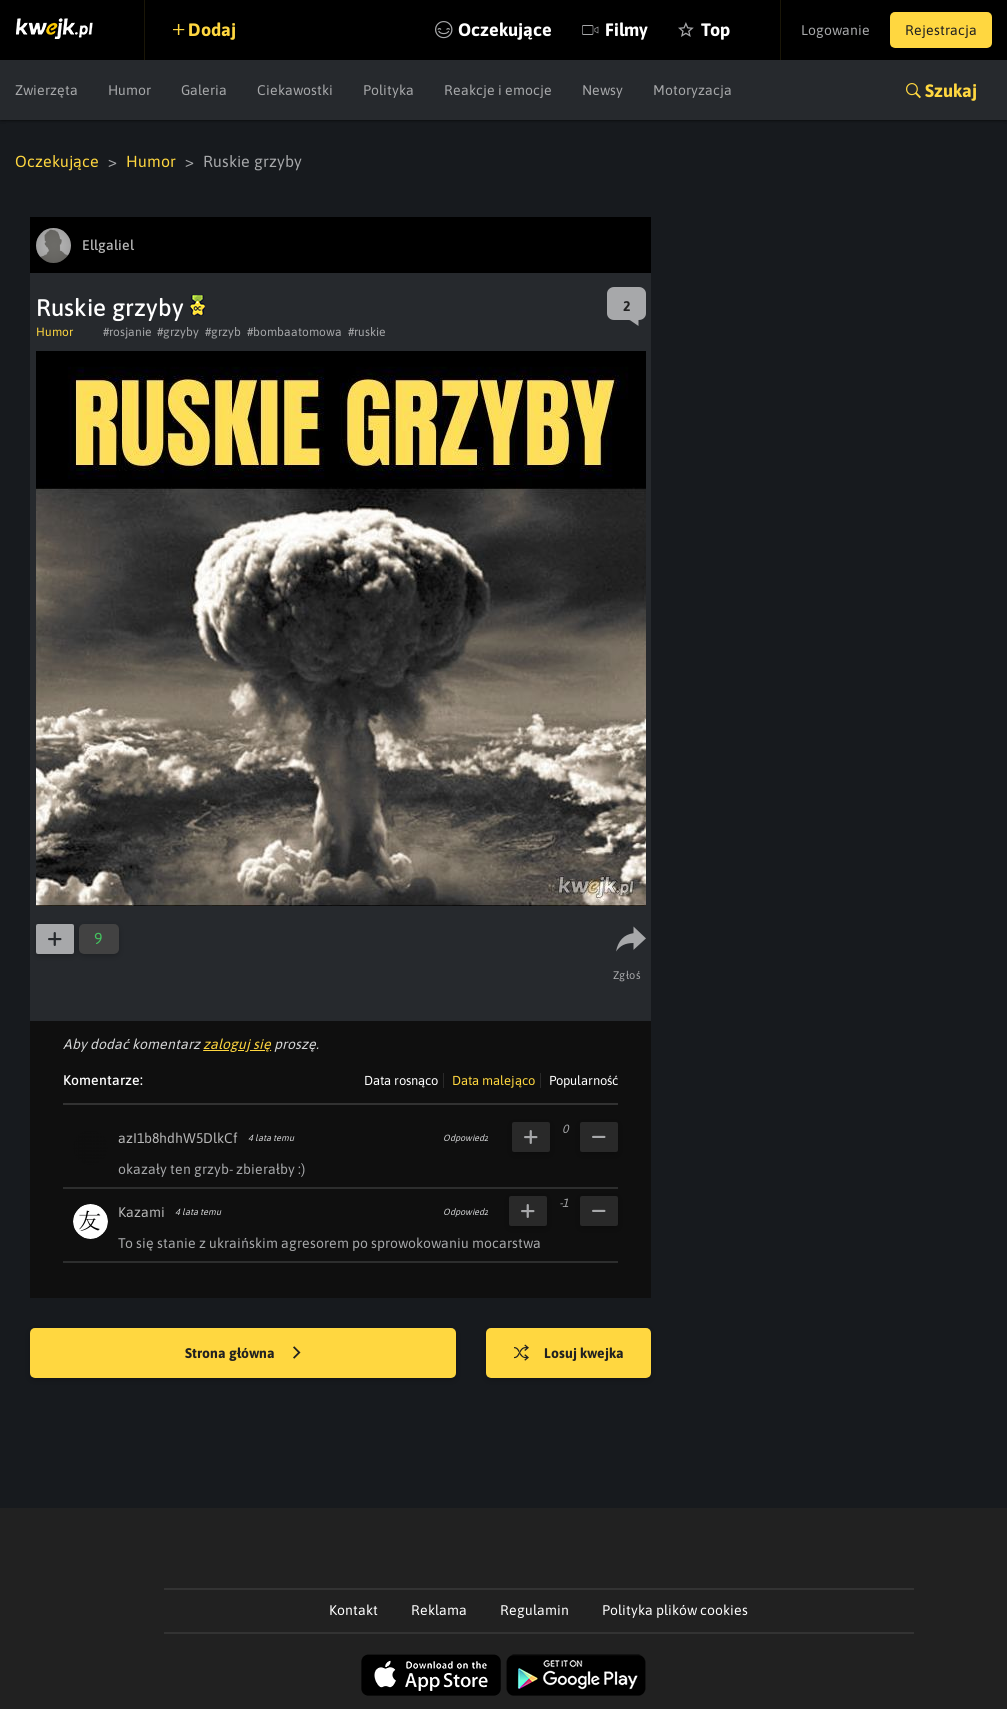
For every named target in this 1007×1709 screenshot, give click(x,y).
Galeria (204, 90)
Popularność (583, 1080)
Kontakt (353, 1610)
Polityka (388, 90)
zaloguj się (237, 1044)
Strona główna (243, 1354)
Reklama (439, 1610)
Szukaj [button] (951, 90)
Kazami (141, 1212)
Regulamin (534, 1610)
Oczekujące (505, 29)
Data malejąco (493, 1080)
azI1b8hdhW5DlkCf (178, 1138)
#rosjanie (127, 332)
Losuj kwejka (569, 1354)
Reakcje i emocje (498, 90)
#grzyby (178, 332)
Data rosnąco (401, 1080)
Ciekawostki (295, 90)
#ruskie (366, 332)
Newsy (602, 90)
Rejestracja (941, 30)
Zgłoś (627, 975)
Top (715, 29)
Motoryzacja (692, 90)
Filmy (626, 29)
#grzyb (223, 332)
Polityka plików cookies (675, 1610)
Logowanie (835, 30)
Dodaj (212, 29)
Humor (129, 90)
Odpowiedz (465, 1138)
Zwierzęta (46, 90)
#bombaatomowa (294, 332)
